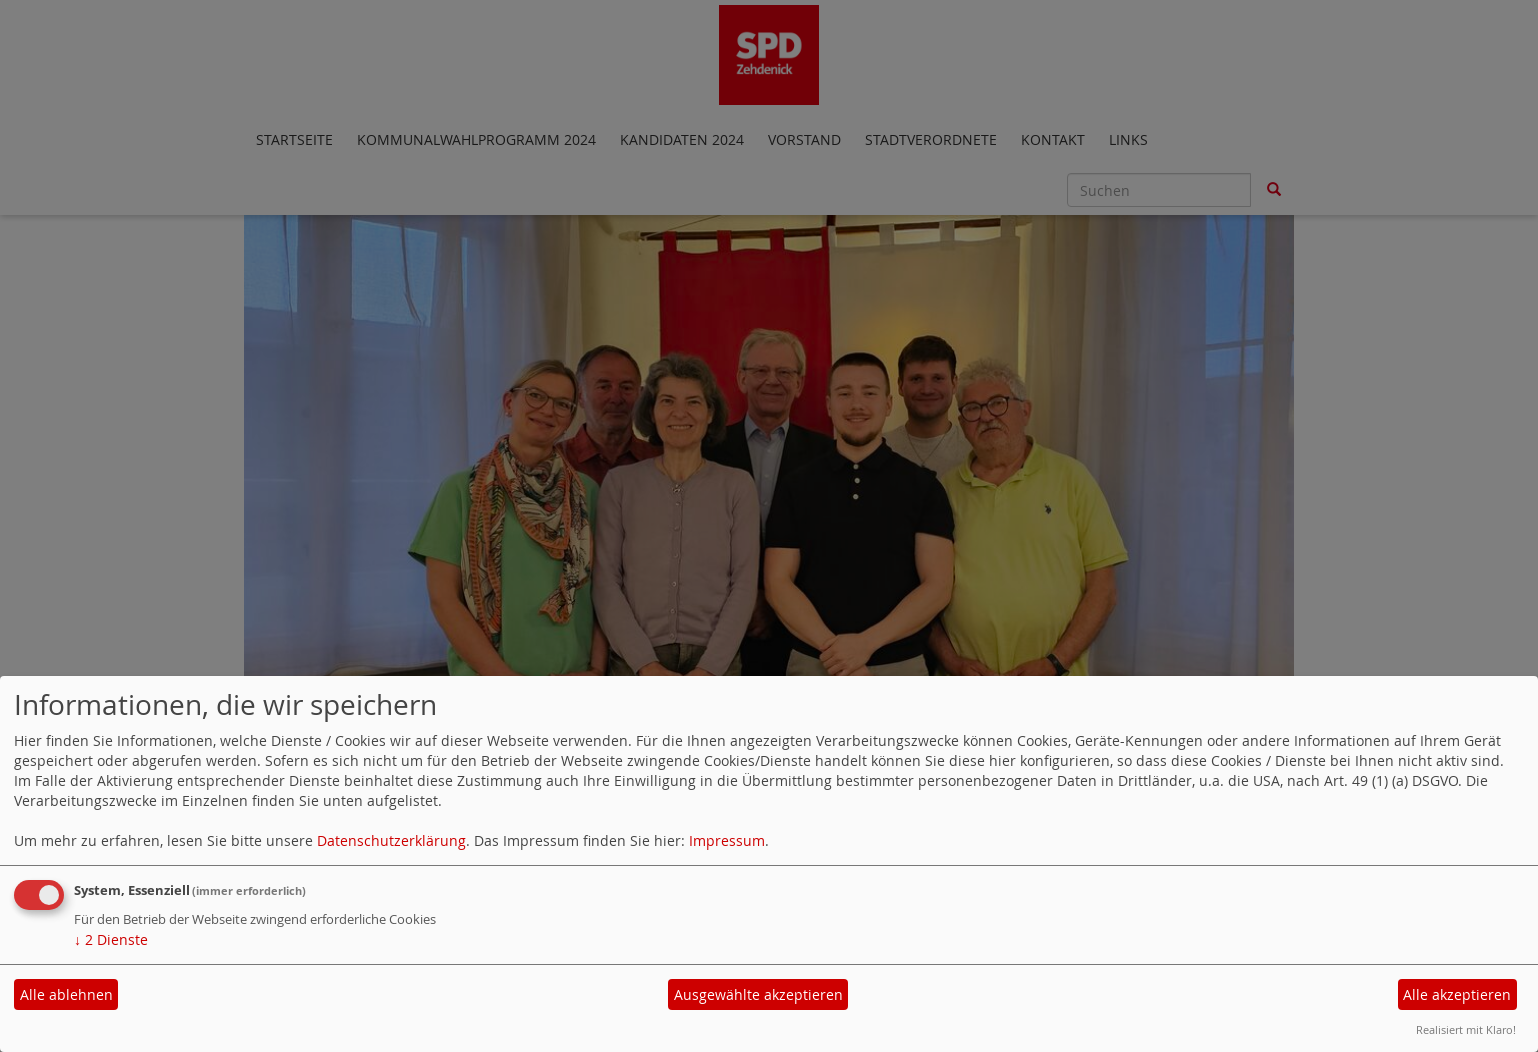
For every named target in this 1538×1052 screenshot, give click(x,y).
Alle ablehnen (66, 994)
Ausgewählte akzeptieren (758, 994)
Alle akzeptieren (1457, 994)
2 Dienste (111, 939)
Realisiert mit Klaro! (1466, 1029)
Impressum (727, 840)
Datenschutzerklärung (391, 840)
